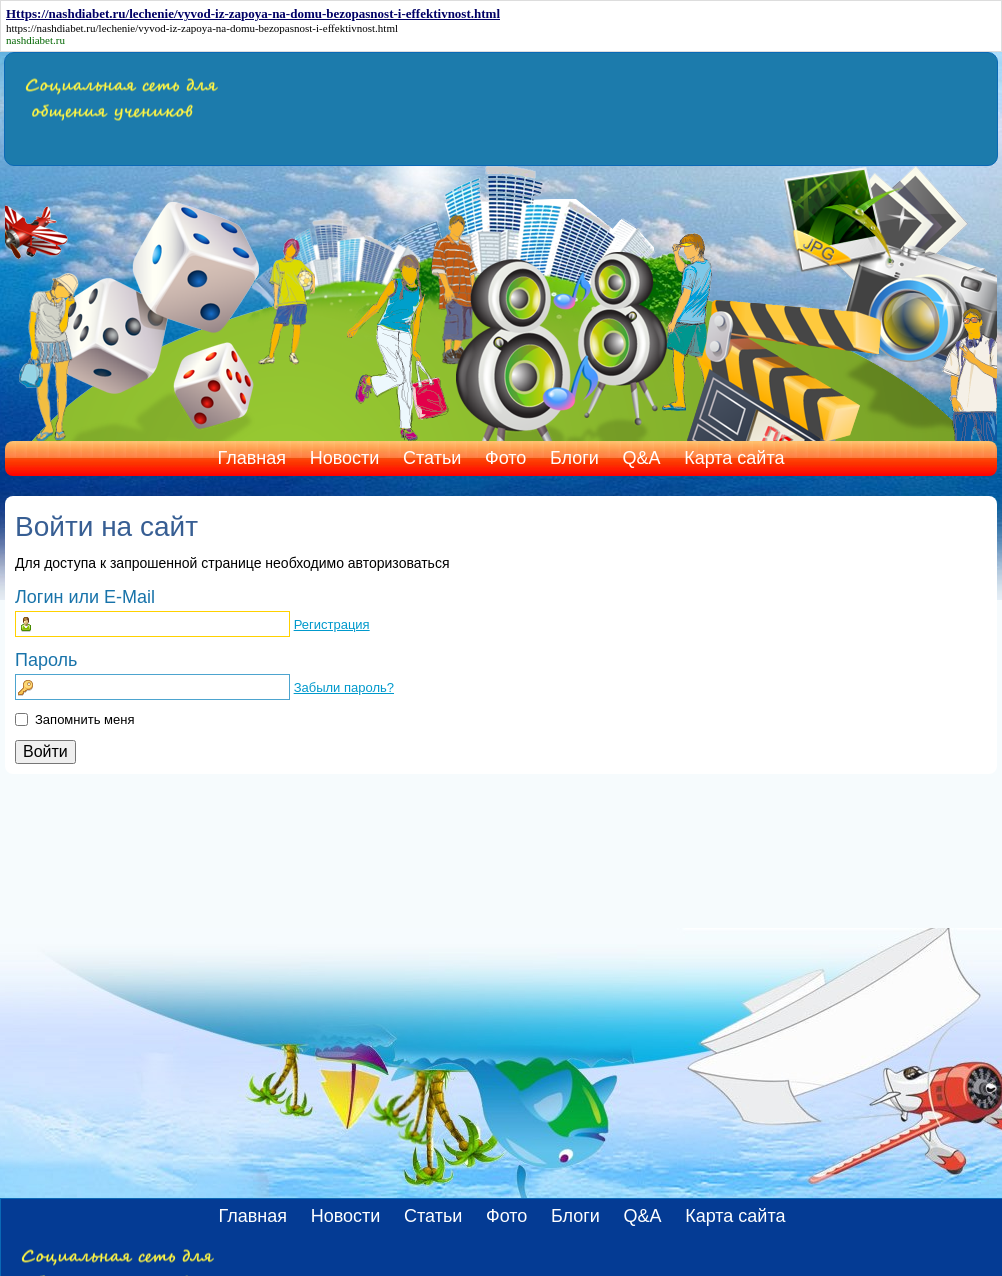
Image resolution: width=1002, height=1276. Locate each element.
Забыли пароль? (344, 687)
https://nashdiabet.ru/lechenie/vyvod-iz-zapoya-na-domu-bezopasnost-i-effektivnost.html (202, 28)
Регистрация (332, 624)
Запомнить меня (84, 719)
